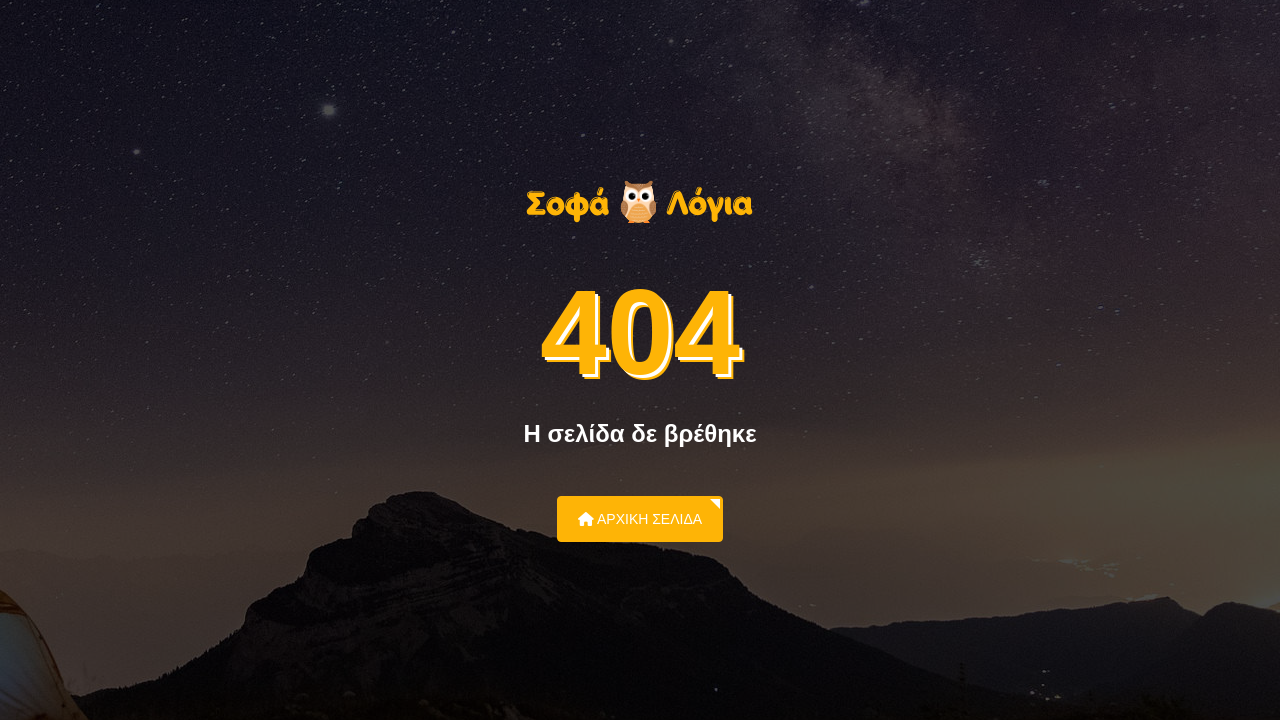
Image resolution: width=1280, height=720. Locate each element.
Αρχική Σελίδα (640, 519)
